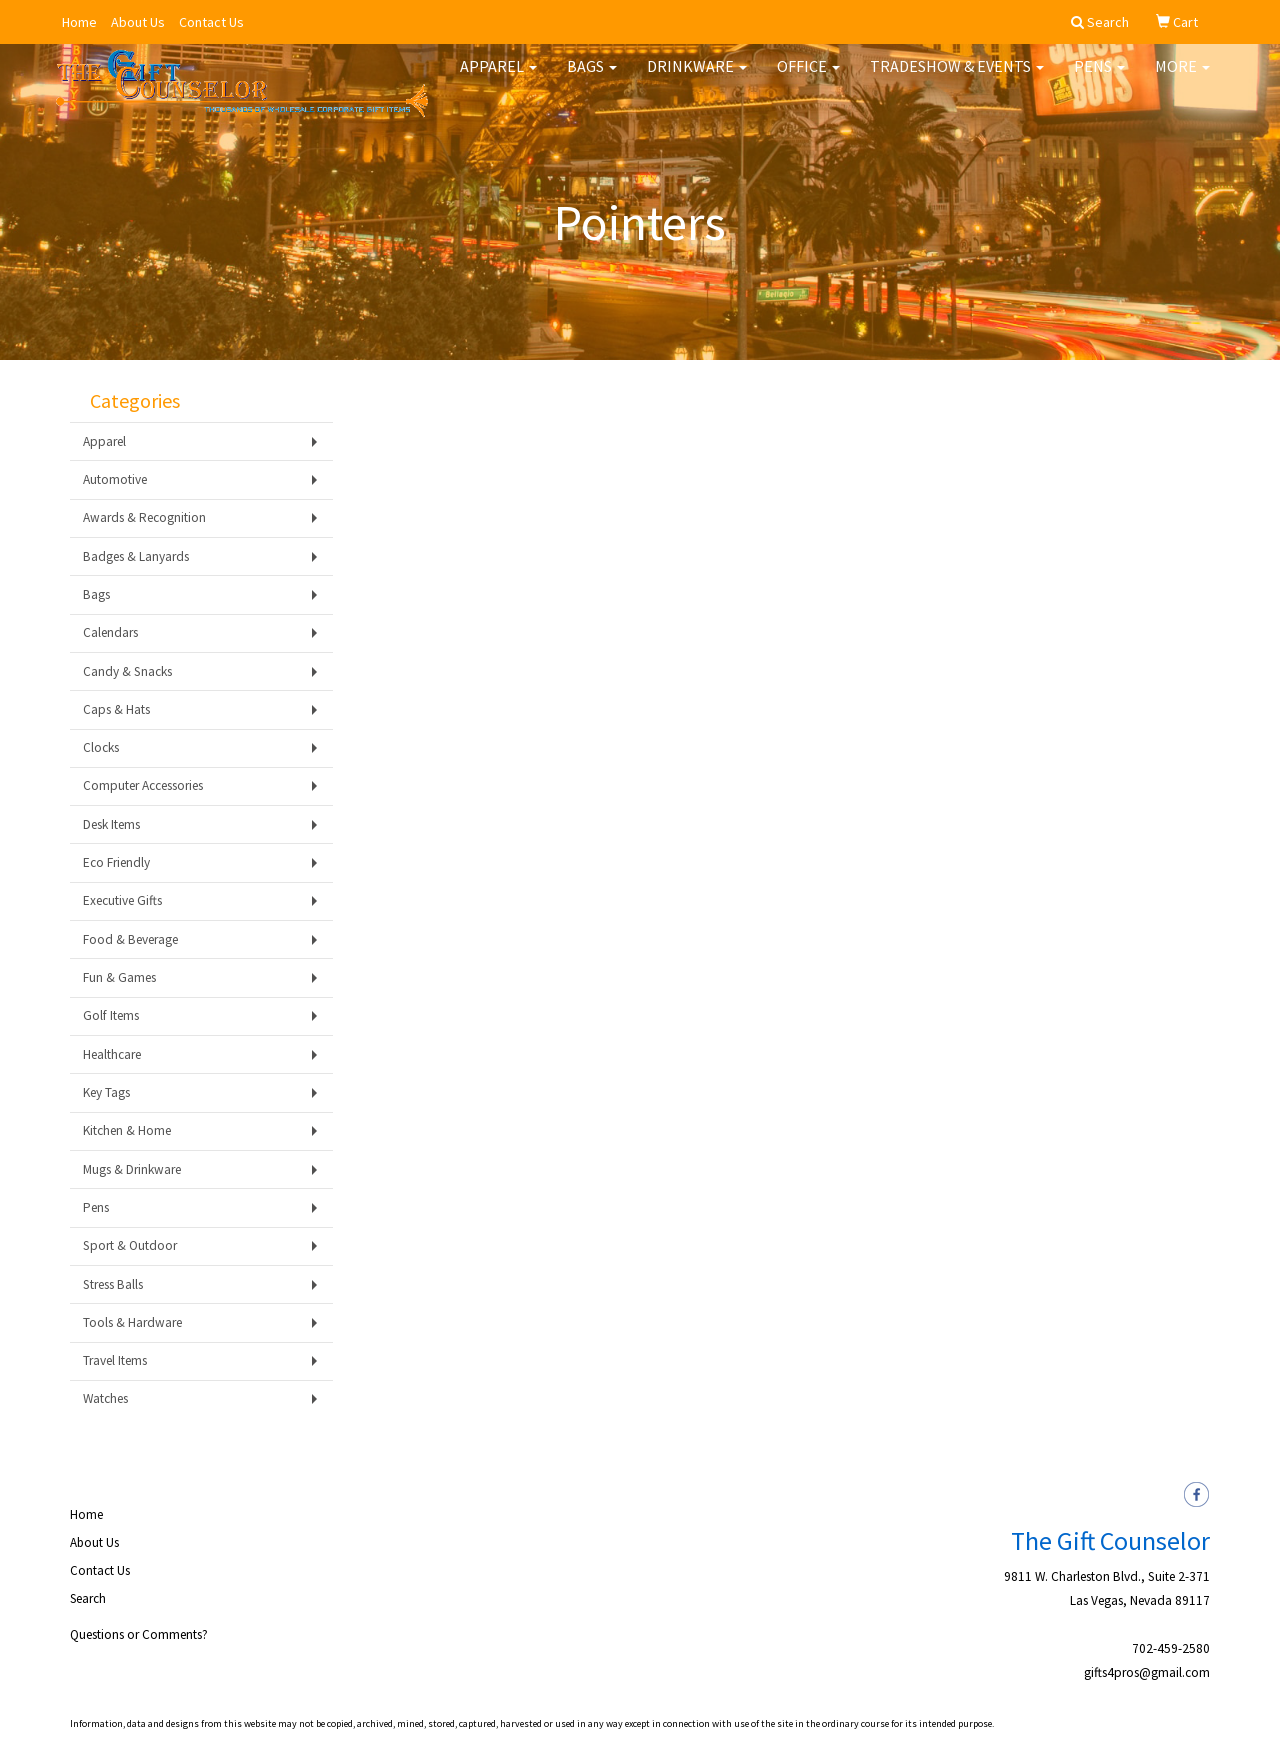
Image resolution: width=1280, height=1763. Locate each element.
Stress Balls (113, 1284)
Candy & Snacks (127, 671)
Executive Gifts (122, 900)
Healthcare (112, 1054)
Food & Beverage (130, 939)
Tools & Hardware (132, 1322)
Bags (592, 80)
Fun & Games (119, 977)
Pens (1099, 80)
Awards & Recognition (144, 517)
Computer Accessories (143, 785)
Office (808, 80)
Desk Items (111, 824)
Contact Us (211, 22)
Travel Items (115, 1360)
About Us (138, 22)
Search (88, 1598)
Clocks (101, 747)
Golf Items (111, 1015)
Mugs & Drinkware (132, 1169)
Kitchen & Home (127, 1130)
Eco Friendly (116, 862)
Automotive (115, 479)
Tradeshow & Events (957, 80)
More (1182, 80)
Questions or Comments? (139, 1634)
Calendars (110, 632)
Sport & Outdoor (130, 1245)
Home (79, 22)
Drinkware (697, 80)
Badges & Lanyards (136, 556)
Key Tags (106, 1092)
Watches (105, 1398)
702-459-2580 (1171, 1648)
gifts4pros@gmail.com (1147, 1672)
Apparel (498, 80)
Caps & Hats (116, 709)
